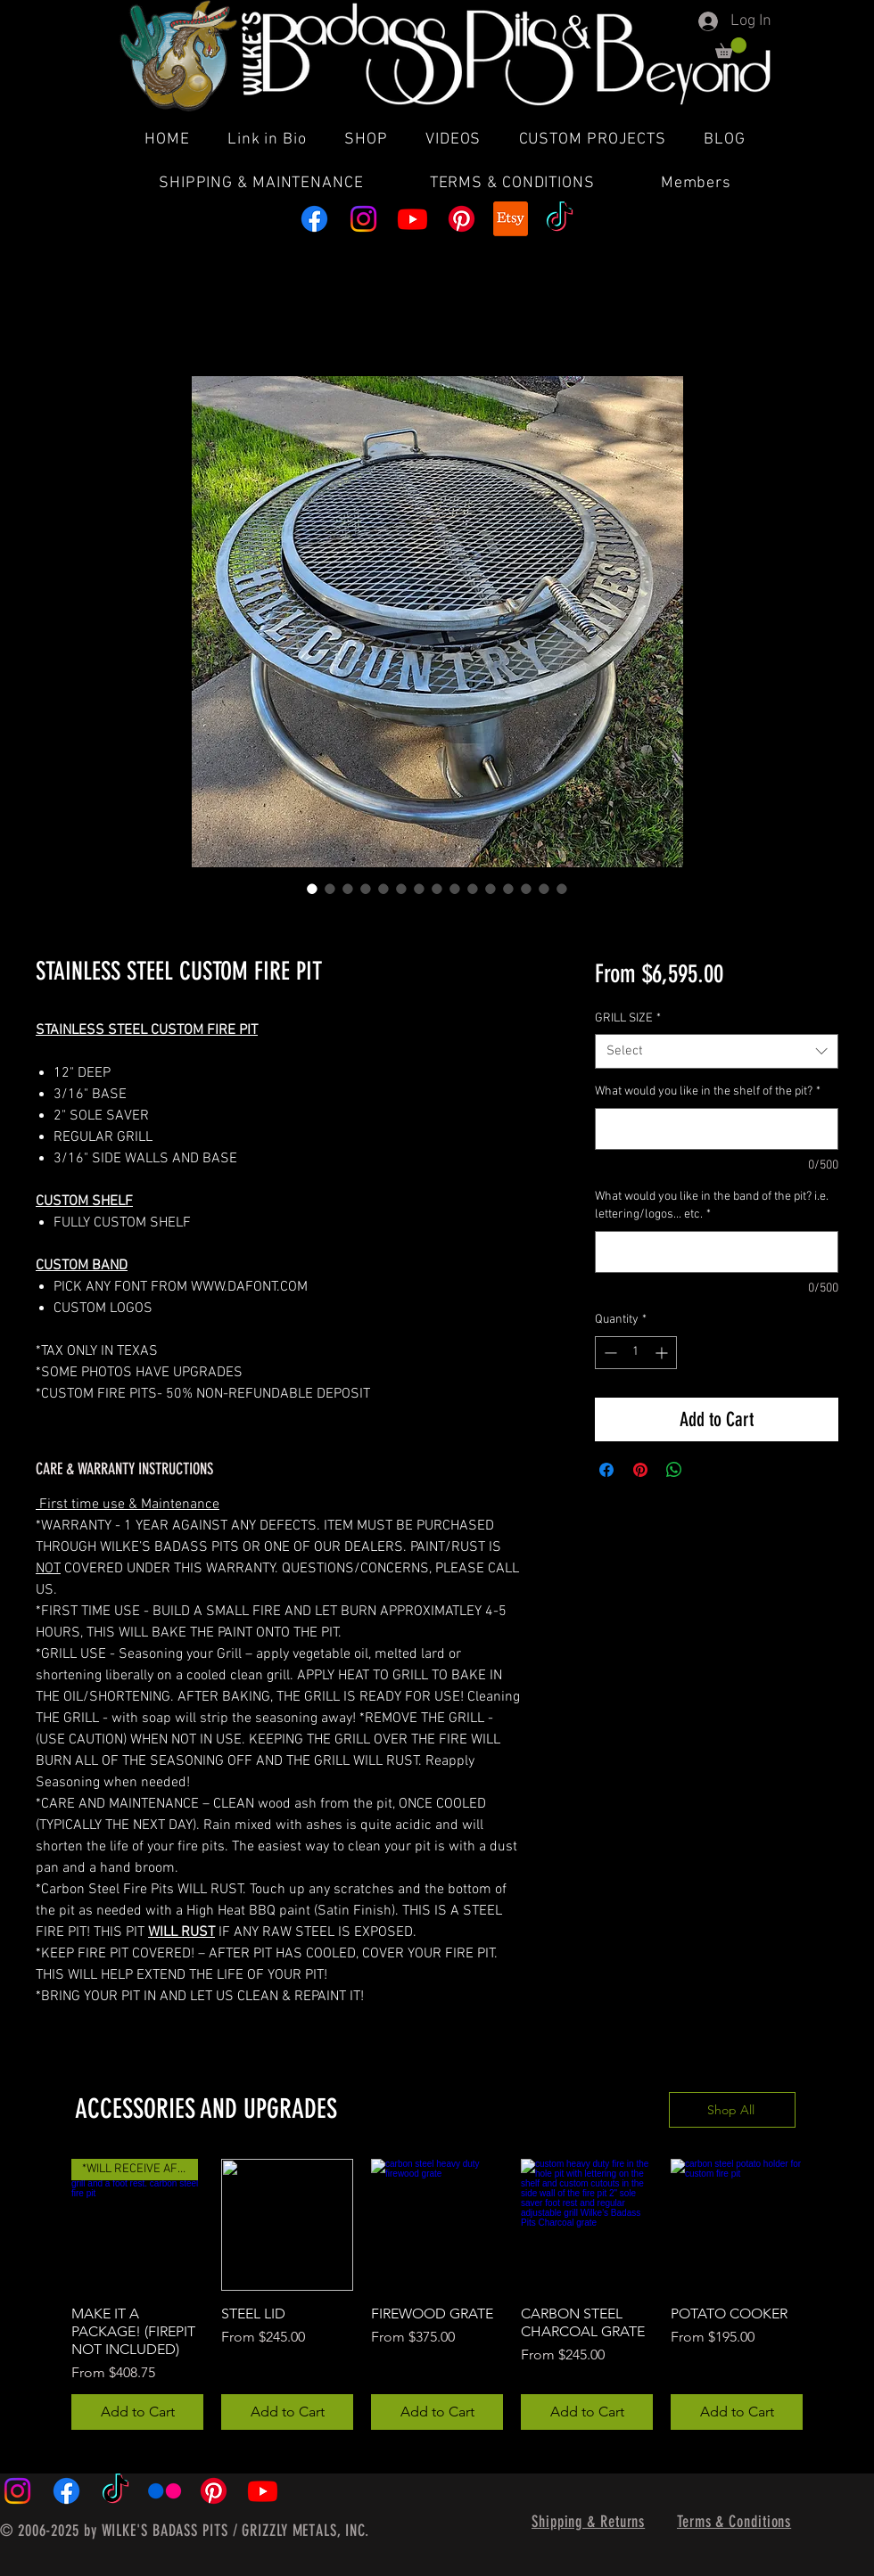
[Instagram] (363, 218)
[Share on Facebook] (606, 1470)
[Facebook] (314, 218)
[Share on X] (708, 1470)
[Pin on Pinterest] (640, 1470)
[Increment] (663, 1352)
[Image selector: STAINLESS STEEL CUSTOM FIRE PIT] (312, 889)
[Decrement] (609, 1352)
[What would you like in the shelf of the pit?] (716, 1129)
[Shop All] (732, 2110)
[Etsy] (510, 218)
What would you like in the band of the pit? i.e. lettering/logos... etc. (712, 1205)
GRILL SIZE (628, 1018)
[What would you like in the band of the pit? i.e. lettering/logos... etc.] (716, 1252)
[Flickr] (164, 2490)
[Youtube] (412, 218)
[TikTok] (559, 218)
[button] (730, 47)
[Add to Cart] (137, 2412)
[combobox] (716, 1051)
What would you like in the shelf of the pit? (707, 1091)
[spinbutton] (636, 1352)
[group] (437, 2294)
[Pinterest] (461, 218)
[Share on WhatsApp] (674, 1470)
